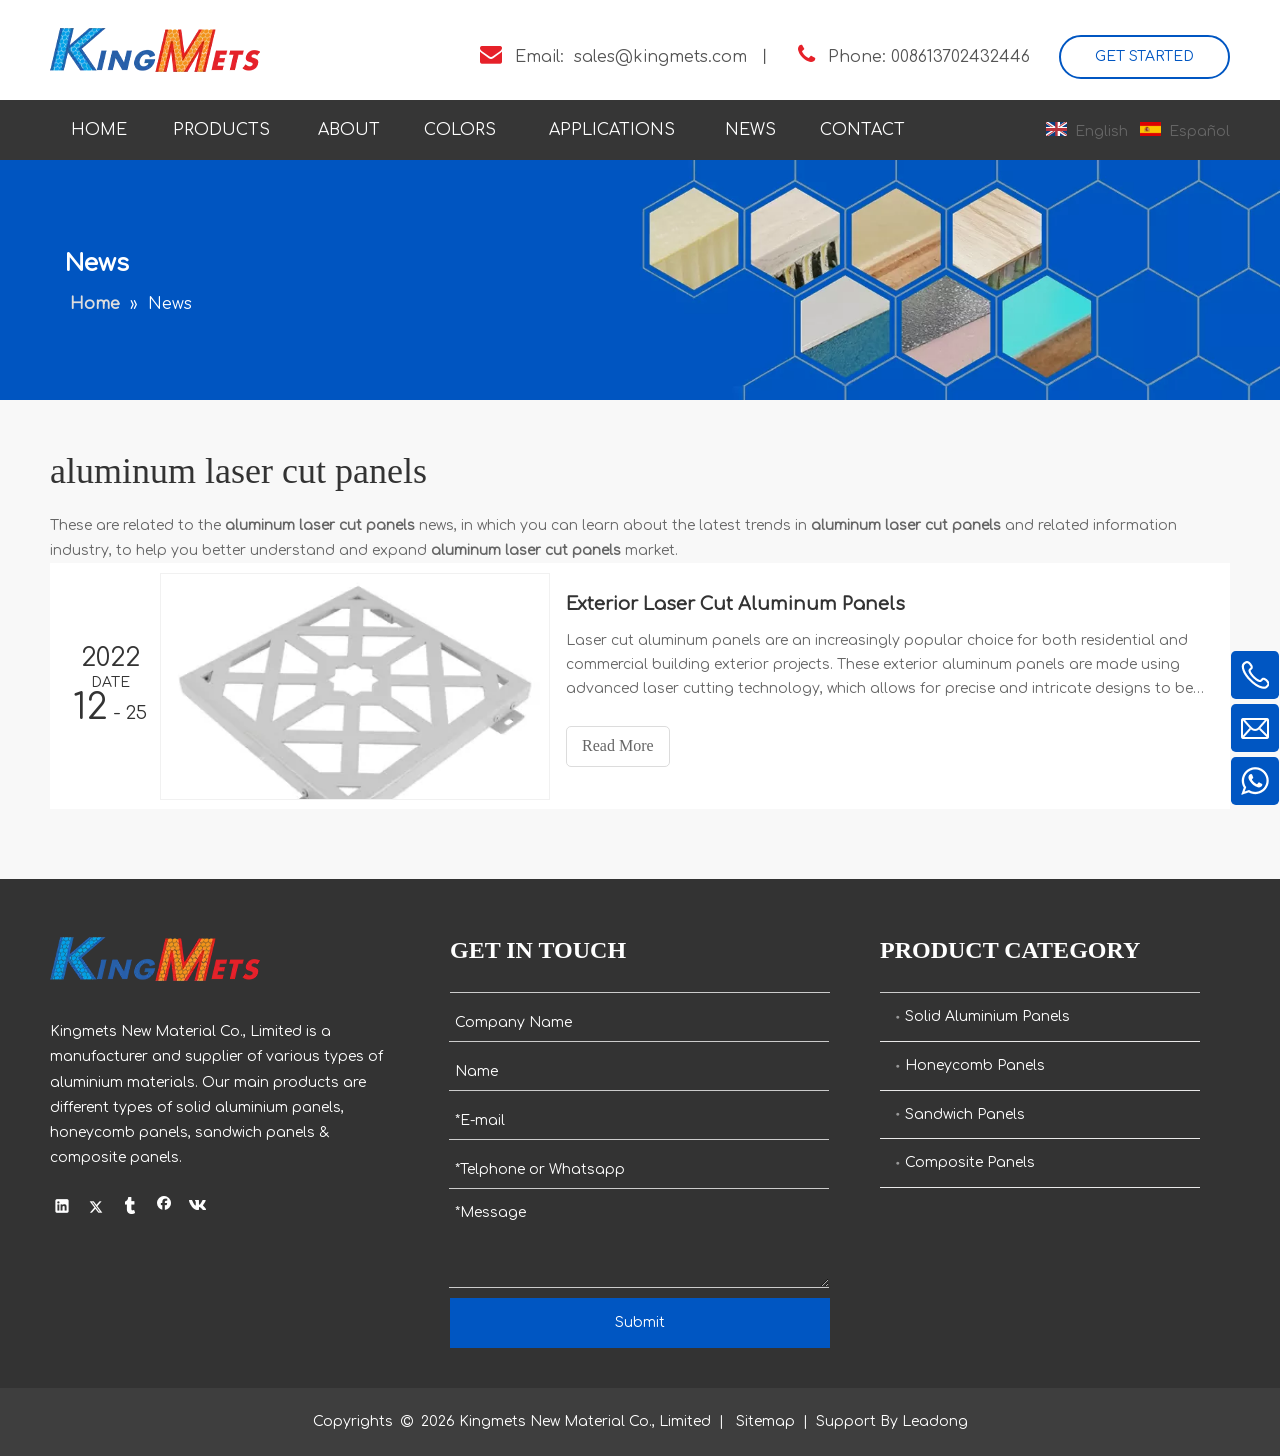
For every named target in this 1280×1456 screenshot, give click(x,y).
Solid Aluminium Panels (987, 1016)
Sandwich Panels (965, 1114)
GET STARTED (1144, 56)
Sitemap (765, 1421)
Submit (640, 1322)
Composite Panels (970, 1162)
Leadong (935, 1421)
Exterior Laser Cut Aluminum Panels (737, 604)
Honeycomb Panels (975, 1065)
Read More (620, 745)
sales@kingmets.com (660, 57)
